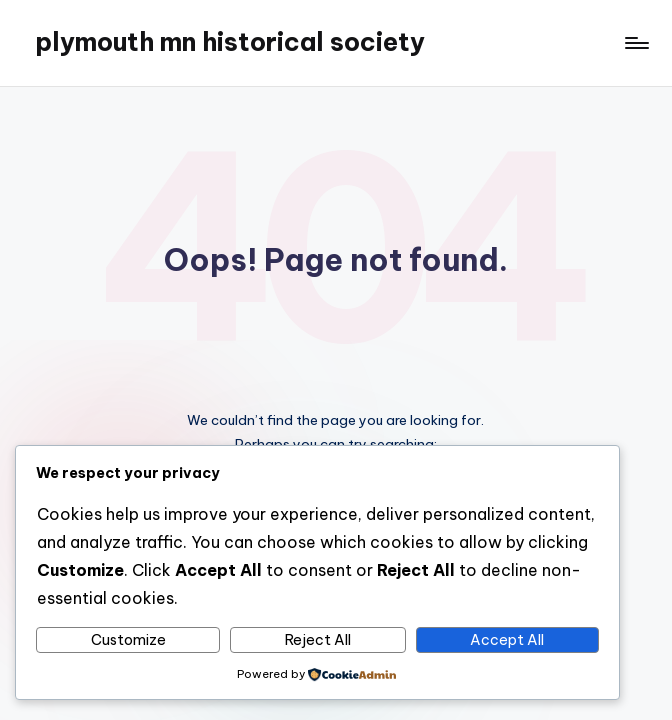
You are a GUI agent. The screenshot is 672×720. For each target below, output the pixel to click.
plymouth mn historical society (230, 42)
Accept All (507, 640)
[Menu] (635, 43)
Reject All (318, 640)
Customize (128, 640)
